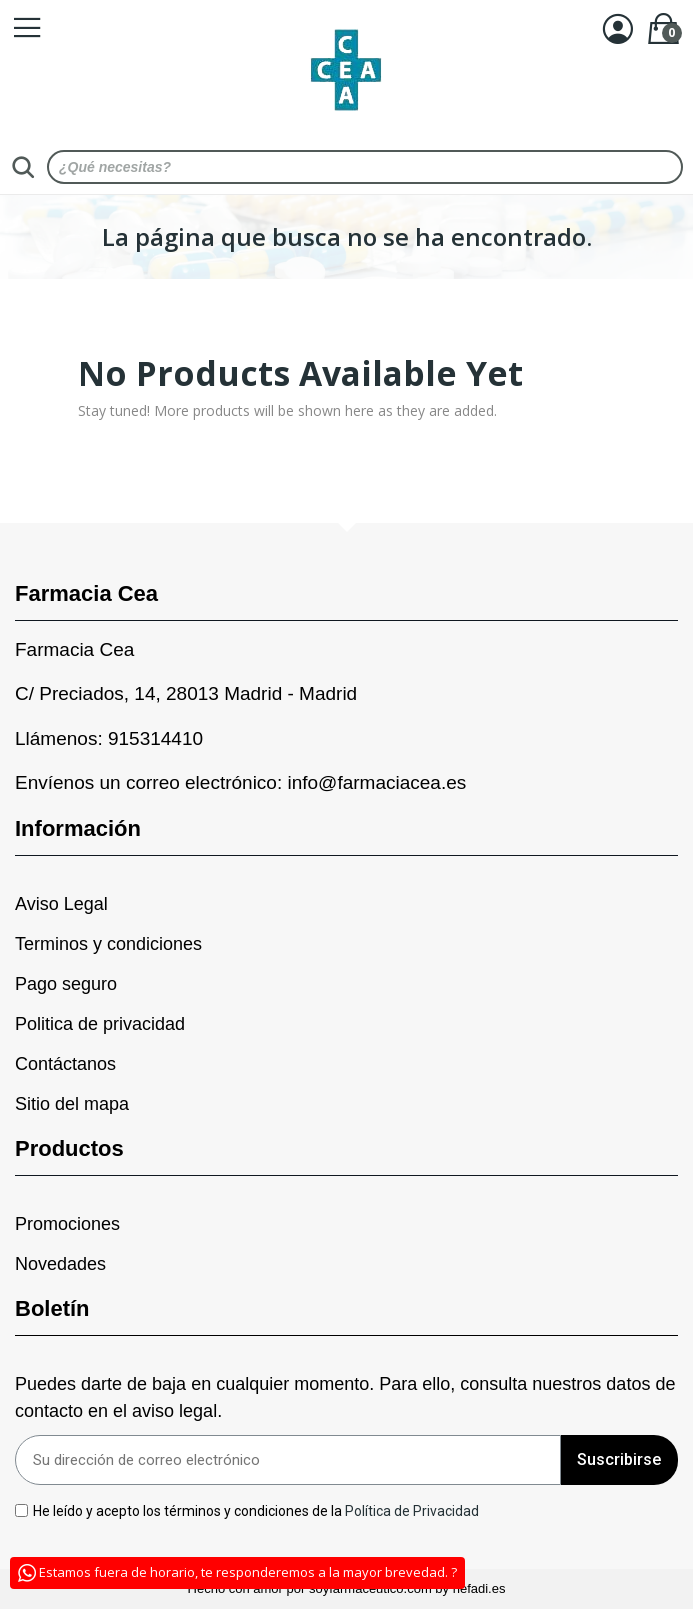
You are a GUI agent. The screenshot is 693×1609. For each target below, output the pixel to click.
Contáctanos (65, 1064)
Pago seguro (66, 984)
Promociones (67, 1224)
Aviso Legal (61, 904)
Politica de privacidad (100, 1024)
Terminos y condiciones (108, 944)
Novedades (60, 1264)
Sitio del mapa (72, 1104)
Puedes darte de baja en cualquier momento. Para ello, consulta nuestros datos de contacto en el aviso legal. (345, 1397)
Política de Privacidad (413, 1510)
